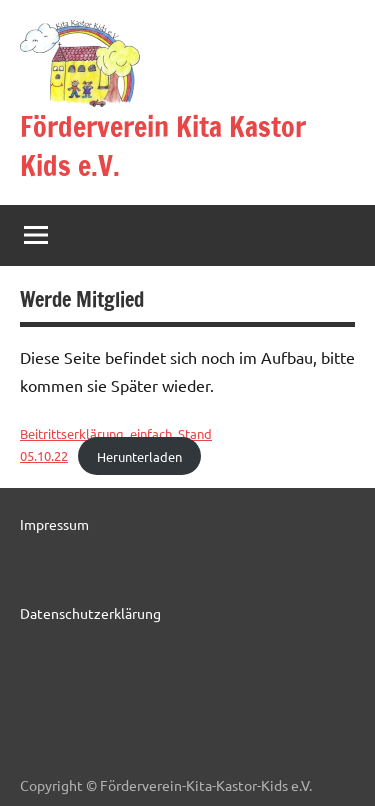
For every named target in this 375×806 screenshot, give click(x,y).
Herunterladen (139, 455)
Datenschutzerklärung (90, 613)
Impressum (54, 524)
